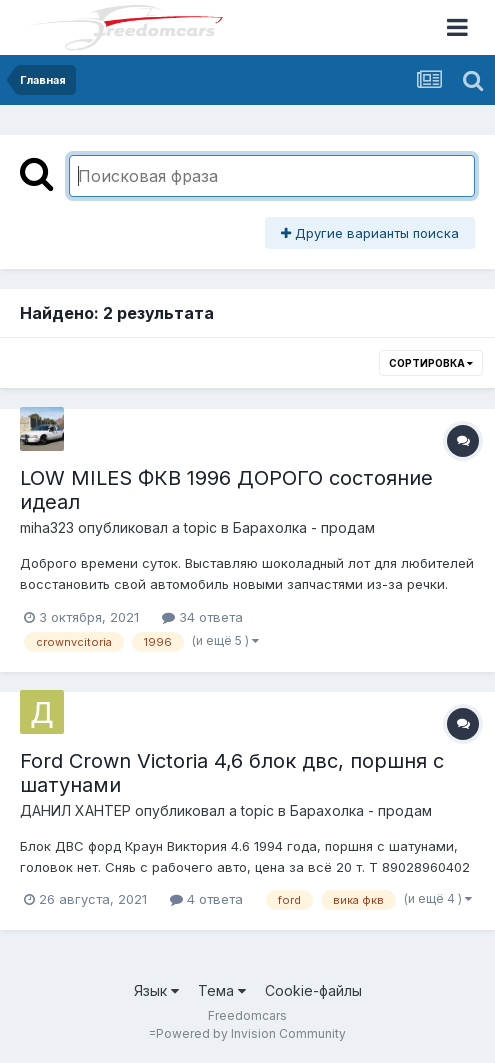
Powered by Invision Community (251, 1033)
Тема (222, 990)
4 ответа (206, 899)
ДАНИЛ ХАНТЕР (75, 810)
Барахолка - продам (304, 527)
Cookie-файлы (313, 990)
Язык (156, 990)
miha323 (47, 527)
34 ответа (202, 617)
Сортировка (431, 363)
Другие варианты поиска (370, 233)
